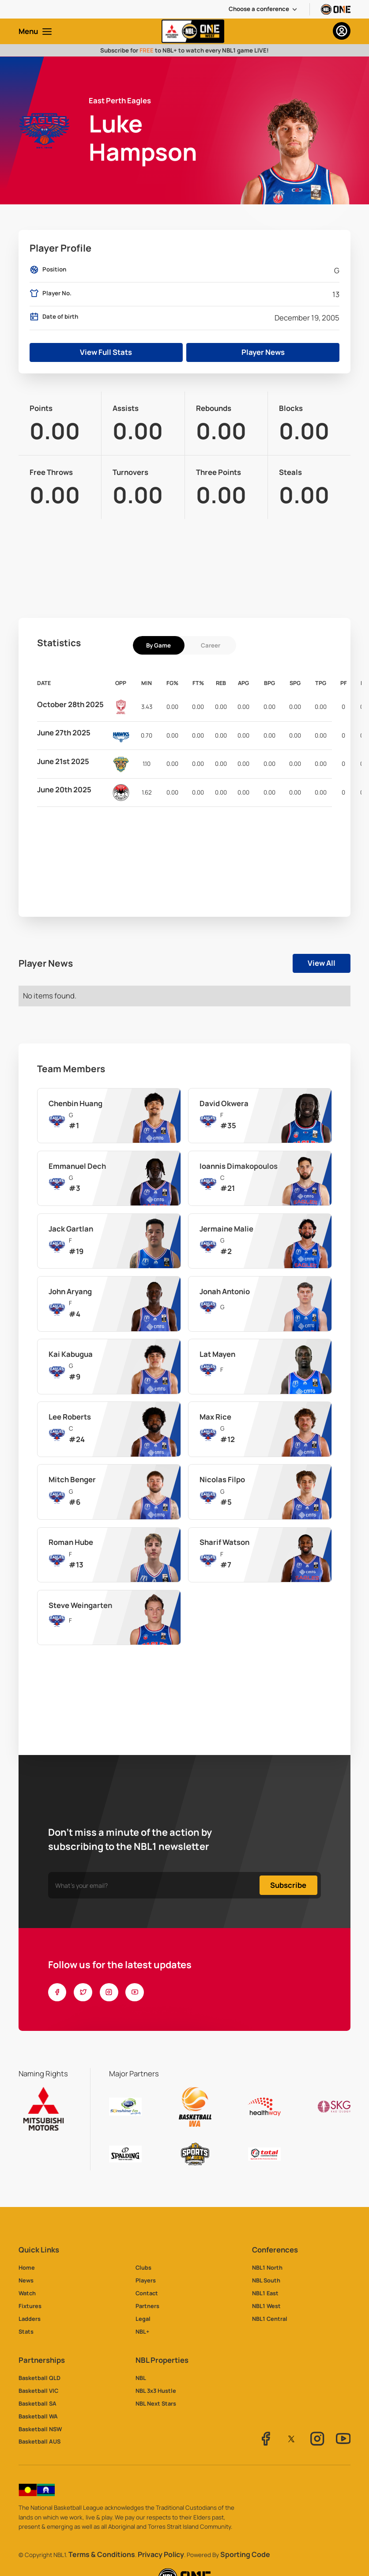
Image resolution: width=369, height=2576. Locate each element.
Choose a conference (259, 9)
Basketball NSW (40, 2429)
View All (321, 963)
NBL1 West (266, 2306)
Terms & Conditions (101, 2554)
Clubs (143, 2267)
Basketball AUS (39, 2441)
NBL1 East (265, 2293)
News (26, 2280)
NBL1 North (267, 2267)
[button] (263, 9)
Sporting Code (245, 2554)
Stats (26, 2331)
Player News (263, 352)
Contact (147, 2293)
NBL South (266, 2280)
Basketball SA (37, 2403)
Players (146, 2280)
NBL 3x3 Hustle (156, 2391)
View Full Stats (106, 352)
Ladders (30, 2319)
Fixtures (30, 2306)
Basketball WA (38, 2416)
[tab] (158, 645)
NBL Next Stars (156, 2403)
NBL (141, 2378)
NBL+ (142, 2331)
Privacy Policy (161, 2554)
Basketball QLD (39, 2378)
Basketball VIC (38, 2391)
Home (27, 2267)
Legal (143, 2319)
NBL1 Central (269, 2319)
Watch (27, 2293)
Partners (147, 2306)
